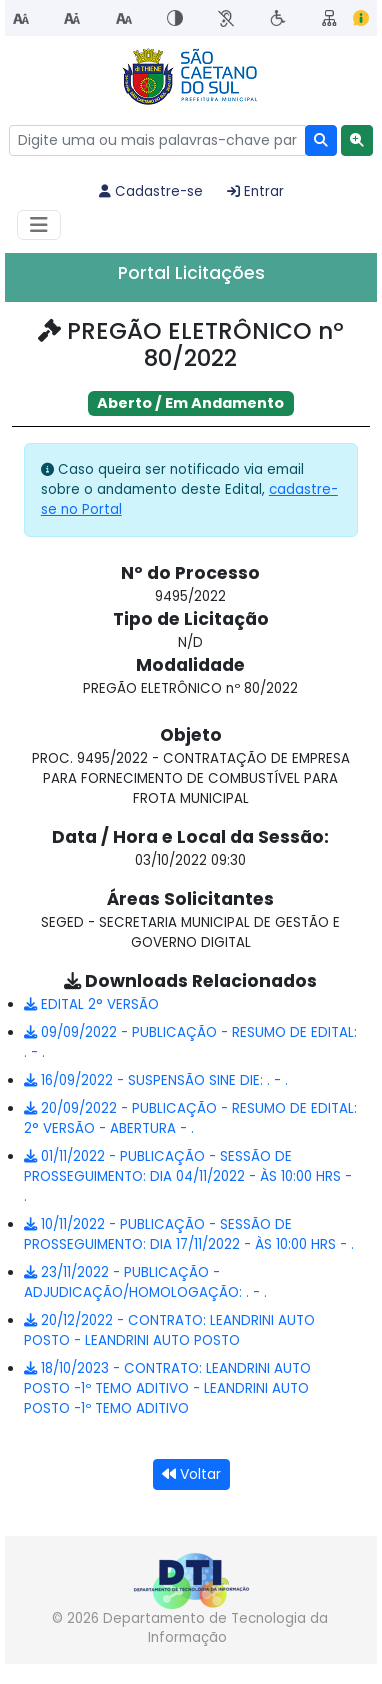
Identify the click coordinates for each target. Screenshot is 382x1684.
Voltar (191, 1474)
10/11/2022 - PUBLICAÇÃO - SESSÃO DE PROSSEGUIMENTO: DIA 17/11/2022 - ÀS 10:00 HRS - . (189, 1234)
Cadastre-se (151, 191)
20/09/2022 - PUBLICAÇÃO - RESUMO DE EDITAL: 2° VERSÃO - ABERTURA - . (190, 1118)
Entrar (255, 191)
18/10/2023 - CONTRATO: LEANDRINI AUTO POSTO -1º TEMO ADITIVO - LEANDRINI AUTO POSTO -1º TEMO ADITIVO (167, 1388)
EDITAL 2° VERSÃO (91, 1004)
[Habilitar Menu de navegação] (39, 225)
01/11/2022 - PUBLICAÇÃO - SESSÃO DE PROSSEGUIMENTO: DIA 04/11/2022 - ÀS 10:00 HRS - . (188, 1176)
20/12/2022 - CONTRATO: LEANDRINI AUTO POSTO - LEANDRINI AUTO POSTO (169, 1330)
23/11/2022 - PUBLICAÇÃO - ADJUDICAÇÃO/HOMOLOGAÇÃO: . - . (145, 1282)
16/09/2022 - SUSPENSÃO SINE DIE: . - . (156, 1080)
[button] (357, 140)
